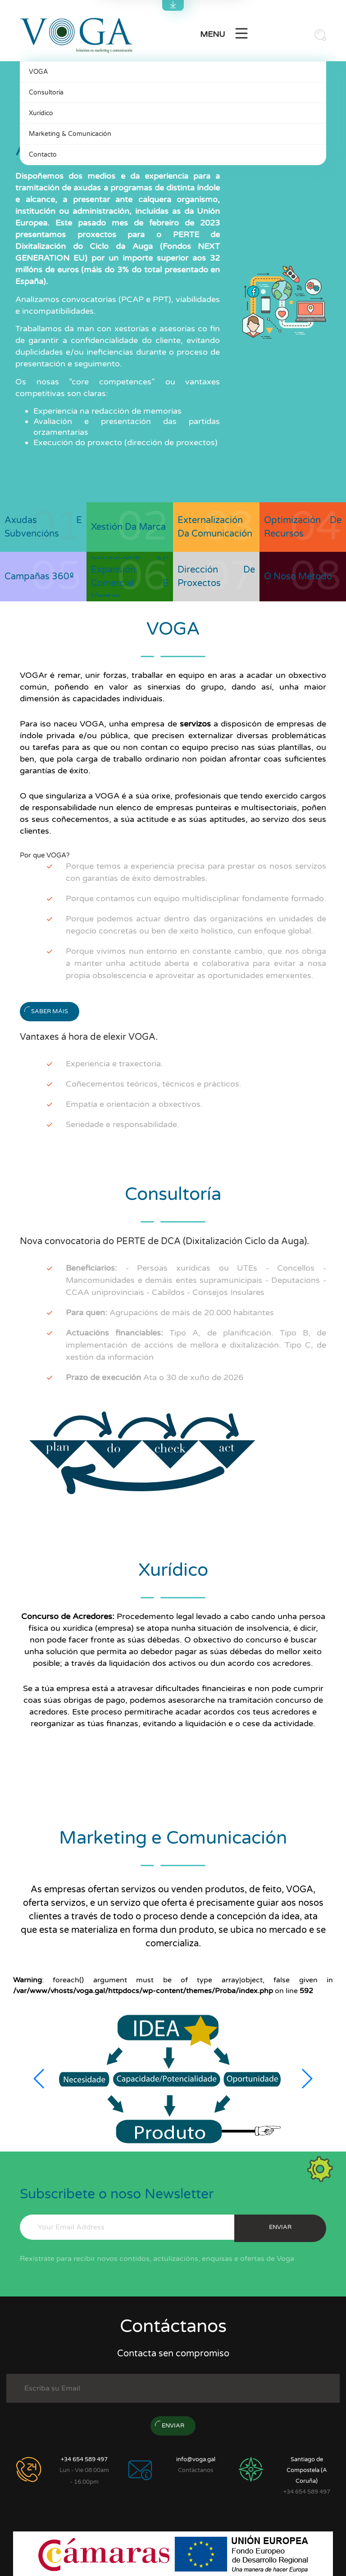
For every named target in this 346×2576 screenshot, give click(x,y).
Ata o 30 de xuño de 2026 (154, 1377)
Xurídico (41, 113)
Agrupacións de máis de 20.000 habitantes (170, 1312)
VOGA (38, 72)
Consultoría (46, 92)
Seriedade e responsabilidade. (122, 1124)
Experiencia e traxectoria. (114, 1064)
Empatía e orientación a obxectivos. (134, 1104)
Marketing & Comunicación (70, 134)
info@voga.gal (195, 2459)
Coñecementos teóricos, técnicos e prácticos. (153, 1084)
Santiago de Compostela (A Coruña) (307, 2470)
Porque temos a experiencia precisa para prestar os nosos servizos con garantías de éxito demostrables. (196, 872)
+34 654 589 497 (84, 2459)
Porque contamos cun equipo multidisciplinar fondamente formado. (196, 898)
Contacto (43, 154)
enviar (280, 2227)
